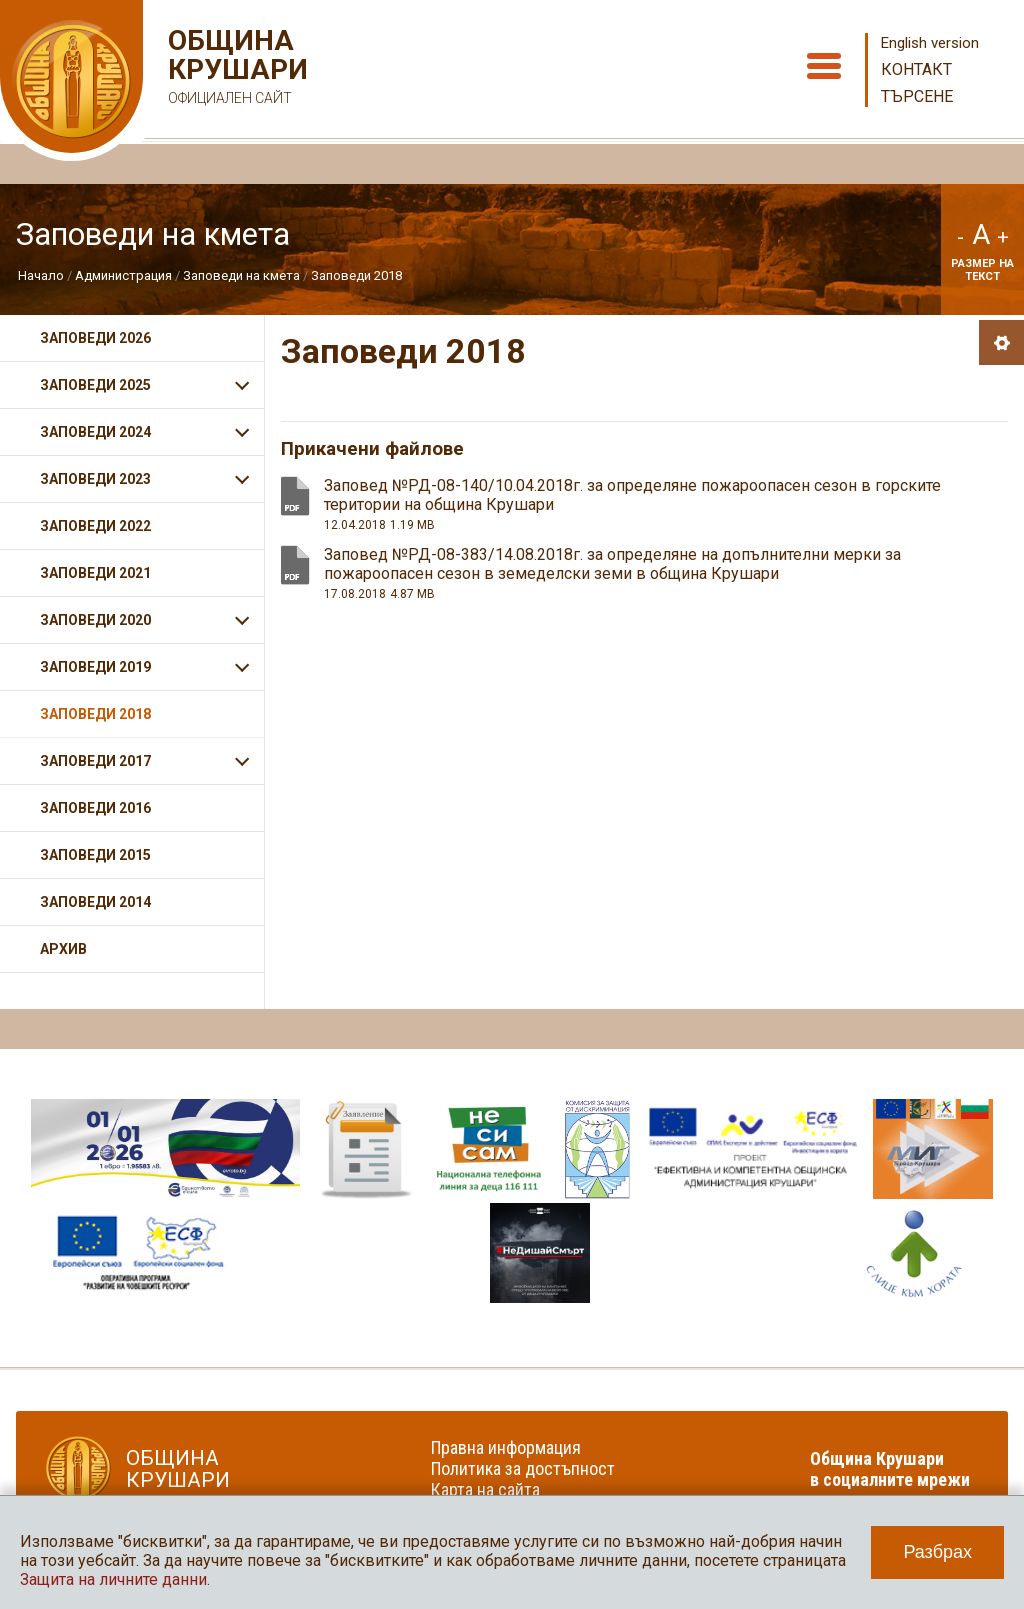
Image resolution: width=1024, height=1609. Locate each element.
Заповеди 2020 (95, 620)
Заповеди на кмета (241, 275)
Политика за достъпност (523, 1468)
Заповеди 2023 (95, 479)
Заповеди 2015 (95, 855)
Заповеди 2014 (95, 902)
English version (930, 43)
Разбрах (937, 1552)
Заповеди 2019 (95, 667)
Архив (63, 949)
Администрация (123, 275)
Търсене (917, 96)
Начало (41, 275)
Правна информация (506, 1447)
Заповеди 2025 (95, 385)
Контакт (916, 69)
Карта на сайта (485, 1489)
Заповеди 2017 (95, 761)
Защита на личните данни (113, 1579)
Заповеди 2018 (356, 275)
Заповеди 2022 (95, 526)
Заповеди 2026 (95, 338)
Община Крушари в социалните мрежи (890, 1469)
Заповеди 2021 (95, 573)
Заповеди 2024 (95, 432)
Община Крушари (235, 69)
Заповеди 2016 (95, 808)
